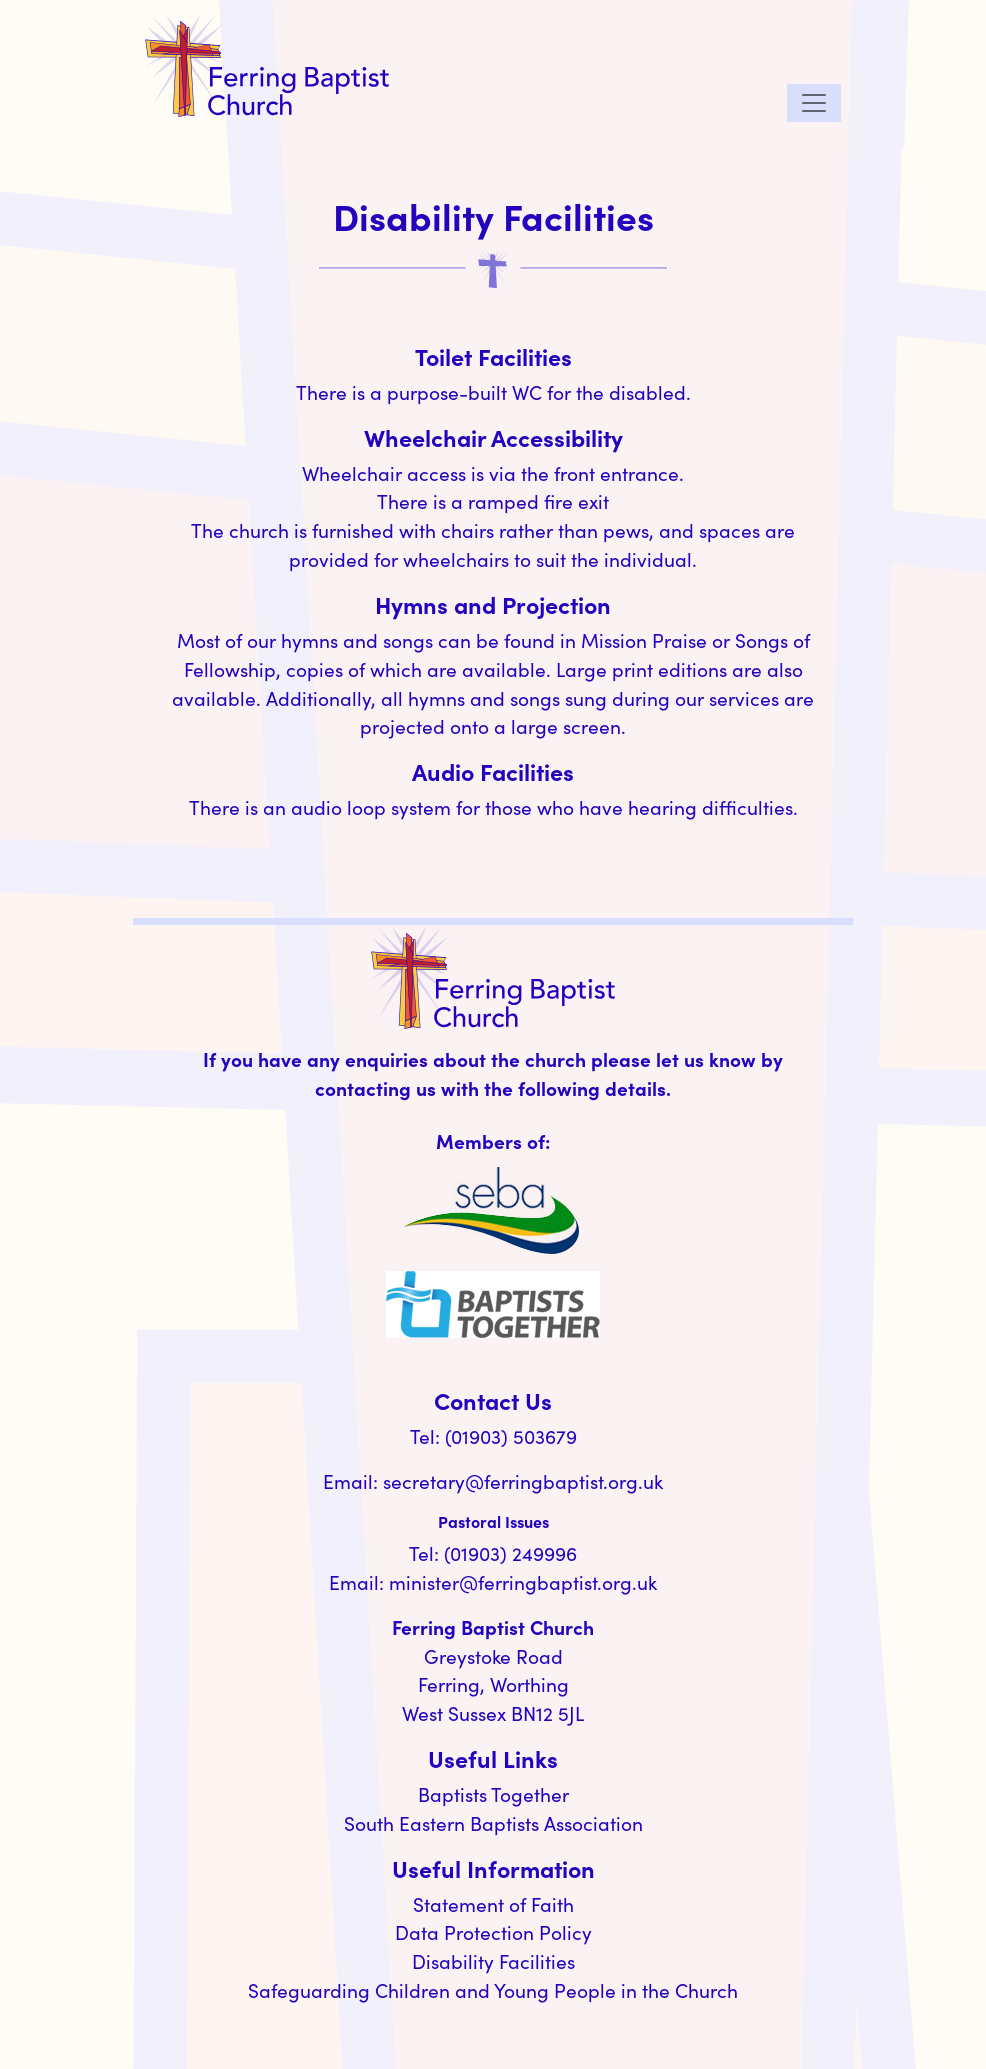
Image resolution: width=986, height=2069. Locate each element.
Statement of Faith (493, 1904)
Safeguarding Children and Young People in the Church (493, 1990)
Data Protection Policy (493, 1932)
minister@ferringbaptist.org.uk (523, 1582)
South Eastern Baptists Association (493, 1823)
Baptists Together (493, 1794)
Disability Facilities (493, 1961)
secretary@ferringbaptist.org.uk (523, 1481)
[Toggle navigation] (814, 103)
